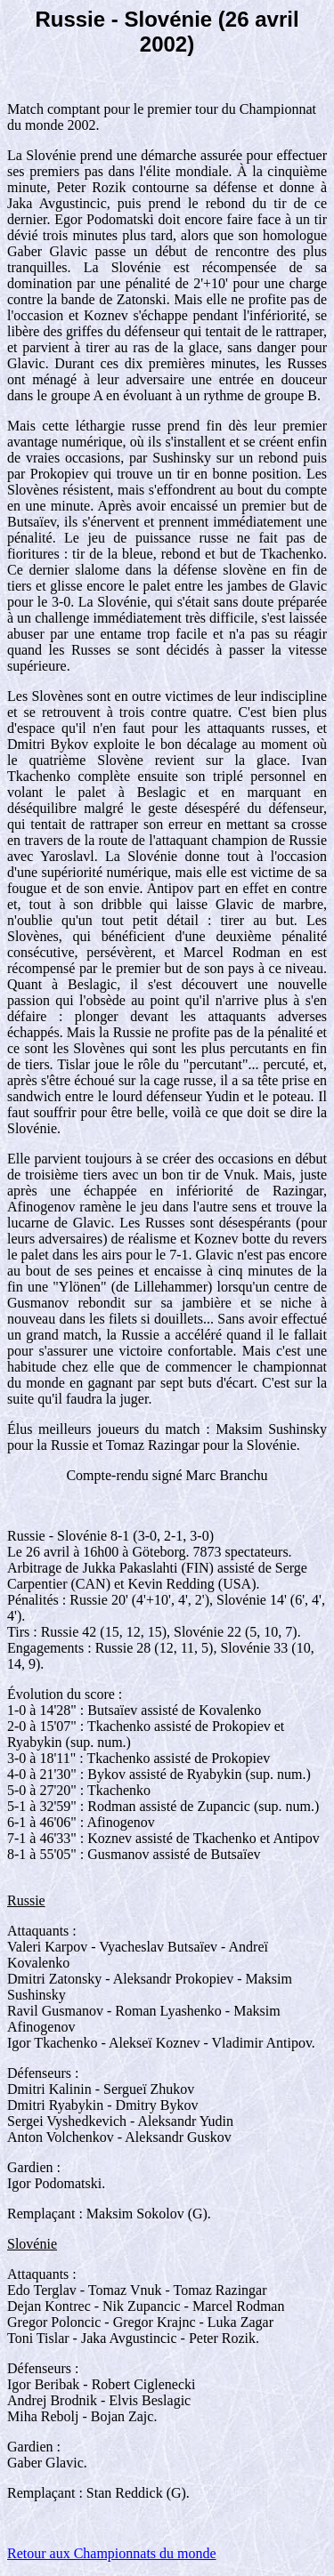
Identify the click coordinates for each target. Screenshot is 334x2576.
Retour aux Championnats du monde (111, 2553)
